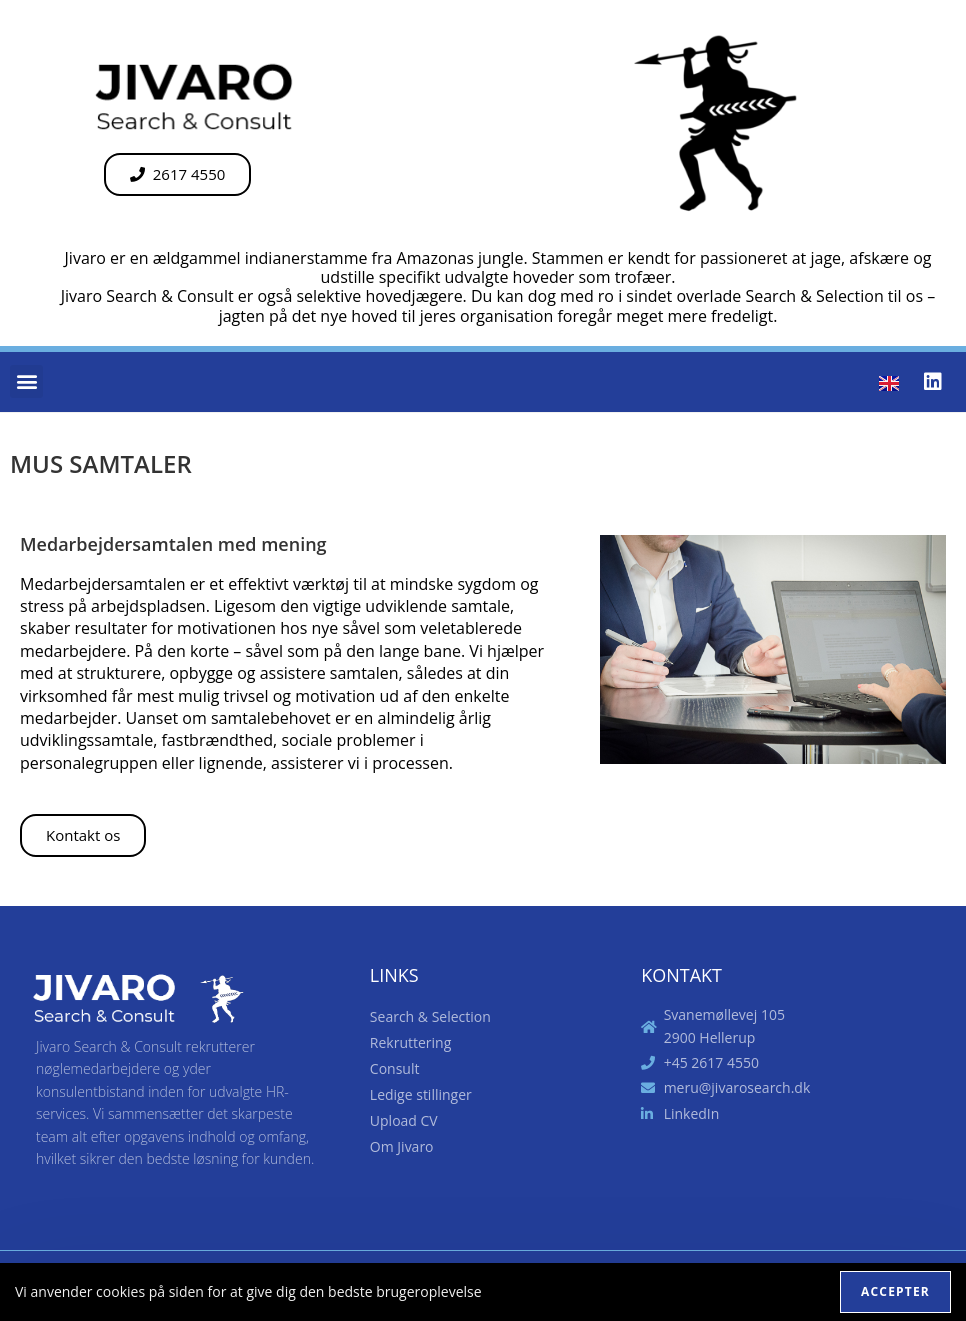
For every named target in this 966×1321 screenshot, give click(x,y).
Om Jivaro (407, 1147)
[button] (26, 381)
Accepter (895, 1291)
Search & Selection (430, 1016)
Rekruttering (410, 1042)
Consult (400, 1069)
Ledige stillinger (421, 1094)
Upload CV (404, 1120)
